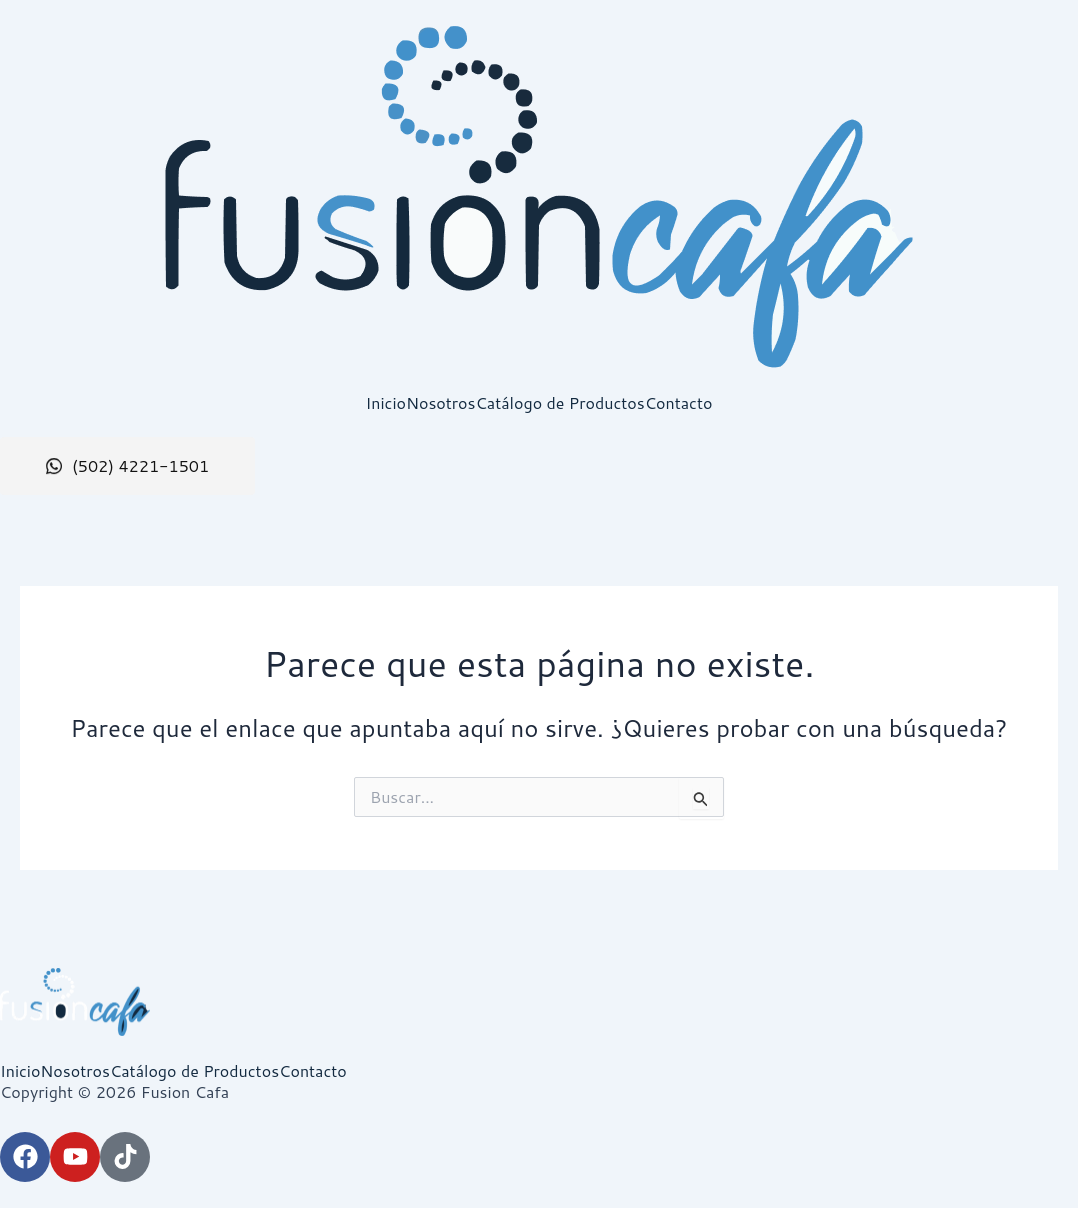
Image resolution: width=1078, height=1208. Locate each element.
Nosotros (441, 403)
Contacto (679, 403)
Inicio (386, 403)
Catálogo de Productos (559, 403)
